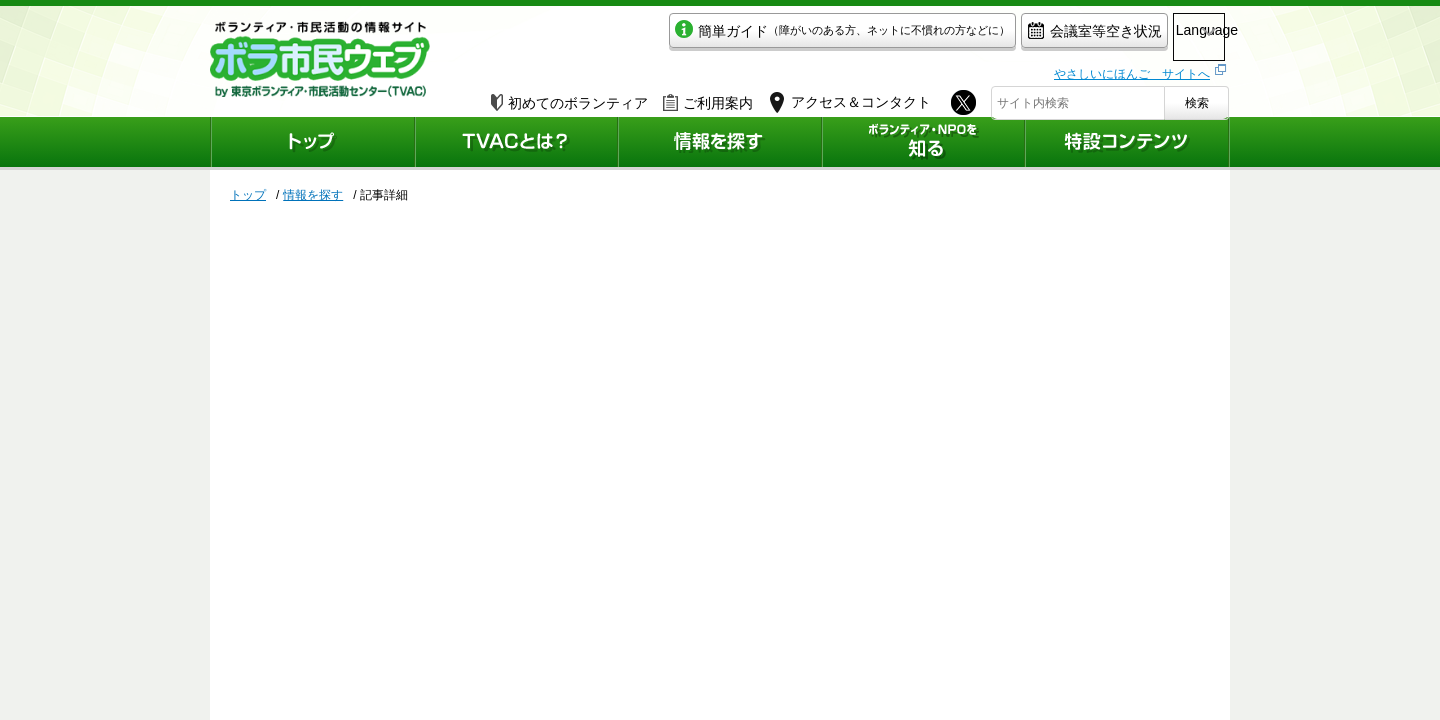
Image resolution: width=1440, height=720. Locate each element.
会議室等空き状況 (1005, 36)
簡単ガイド (753, 36)
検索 (1197, 97)
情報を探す (313, 195)
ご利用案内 (708, 97)
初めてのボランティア (569, 97)
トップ (248, 195)
